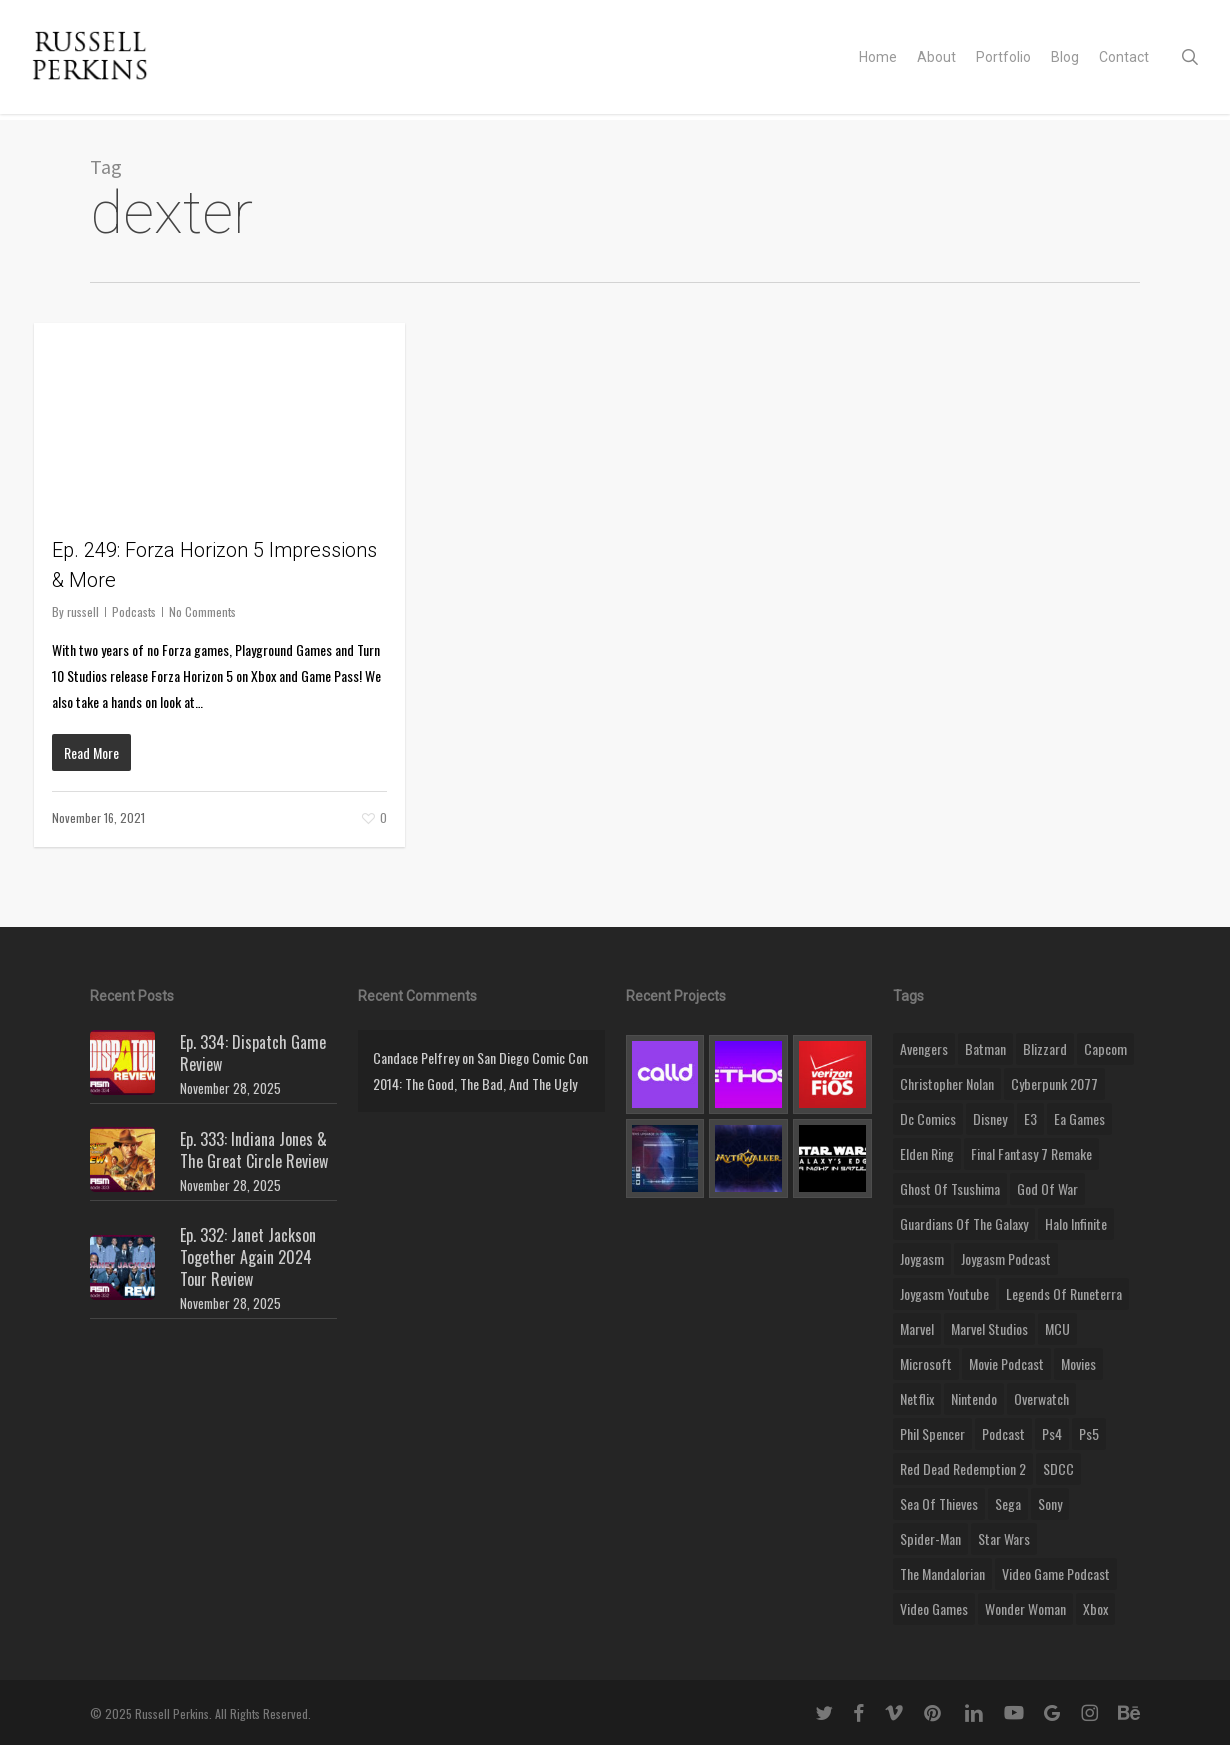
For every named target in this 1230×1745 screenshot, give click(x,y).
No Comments (202, 611)
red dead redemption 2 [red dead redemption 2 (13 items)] (963, 1468)
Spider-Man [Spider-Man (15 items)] (930, 1538)
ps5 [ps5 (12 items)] (1089, 1433)
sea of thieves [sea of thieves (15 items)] (939, 1503)
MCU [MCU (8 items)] (1057, 1328)
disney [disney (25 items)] (990, 1118)
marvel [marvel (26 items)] (917, 1328)
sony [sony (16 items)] (1050, 1503)
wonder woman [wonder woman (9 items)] (1025, 1608)
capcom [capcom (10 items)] (1105, 1048)
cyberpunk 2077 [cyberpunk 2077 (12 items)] (1054, 1083)
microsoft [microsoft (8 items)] (926, 1363)
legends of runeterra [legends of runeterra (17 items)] (1064, 1293)
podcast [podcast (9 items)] (1003, 1433)
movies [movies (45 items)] (1078, 1363)
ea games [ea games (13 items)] (1079, 1118)
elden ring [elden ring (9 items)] (927, 1153)
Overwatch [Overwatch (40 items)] (1041, 1398)
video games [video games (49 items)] (934, 1608)
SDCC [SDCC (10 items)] (1058, 1468)
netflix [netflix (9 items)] (917, 1398)
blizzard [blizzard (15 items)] (1045, 1048)
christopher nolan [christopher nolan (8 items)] (947, 1083)
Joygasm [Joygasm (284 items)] (922, 1258)
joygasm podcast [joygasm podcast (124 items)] (1006, 1258)
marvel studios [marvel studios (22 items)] (989, 1328)
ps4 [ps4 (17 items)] (1052, 1433)
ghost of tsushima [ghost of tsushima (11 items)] (950, 1188)
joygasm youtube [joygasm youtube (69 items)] (944, 1293)
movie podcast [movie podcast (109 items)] (1006, 1363)
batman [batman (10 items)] (985, 1048)
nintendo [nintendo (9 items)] (974, 1398)
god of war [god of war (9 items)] (1047, 1188)
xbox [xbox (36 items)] (1095, 1608)
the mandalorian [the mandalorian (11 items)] (942, 1573)
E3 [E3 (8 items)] (1030, 1118)
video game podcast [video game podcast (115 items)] (1056, 1573)
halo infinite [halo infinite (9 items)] (1076, 1223)
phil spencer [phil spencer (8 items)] (932, 1433)
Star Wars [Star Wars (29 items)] (1004, 1538)
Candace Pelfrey (416, 1057)
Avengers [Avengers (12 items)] (924, 1048)
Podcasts (134, 611)
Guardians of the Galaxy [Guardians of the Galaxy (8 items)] (964, 1223)
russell (83, 611)
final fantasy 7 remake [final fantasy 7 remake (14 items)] (1031, 1153)
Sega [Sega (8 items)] (1008, 1503)
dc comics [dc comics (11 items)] (928, 1118)
